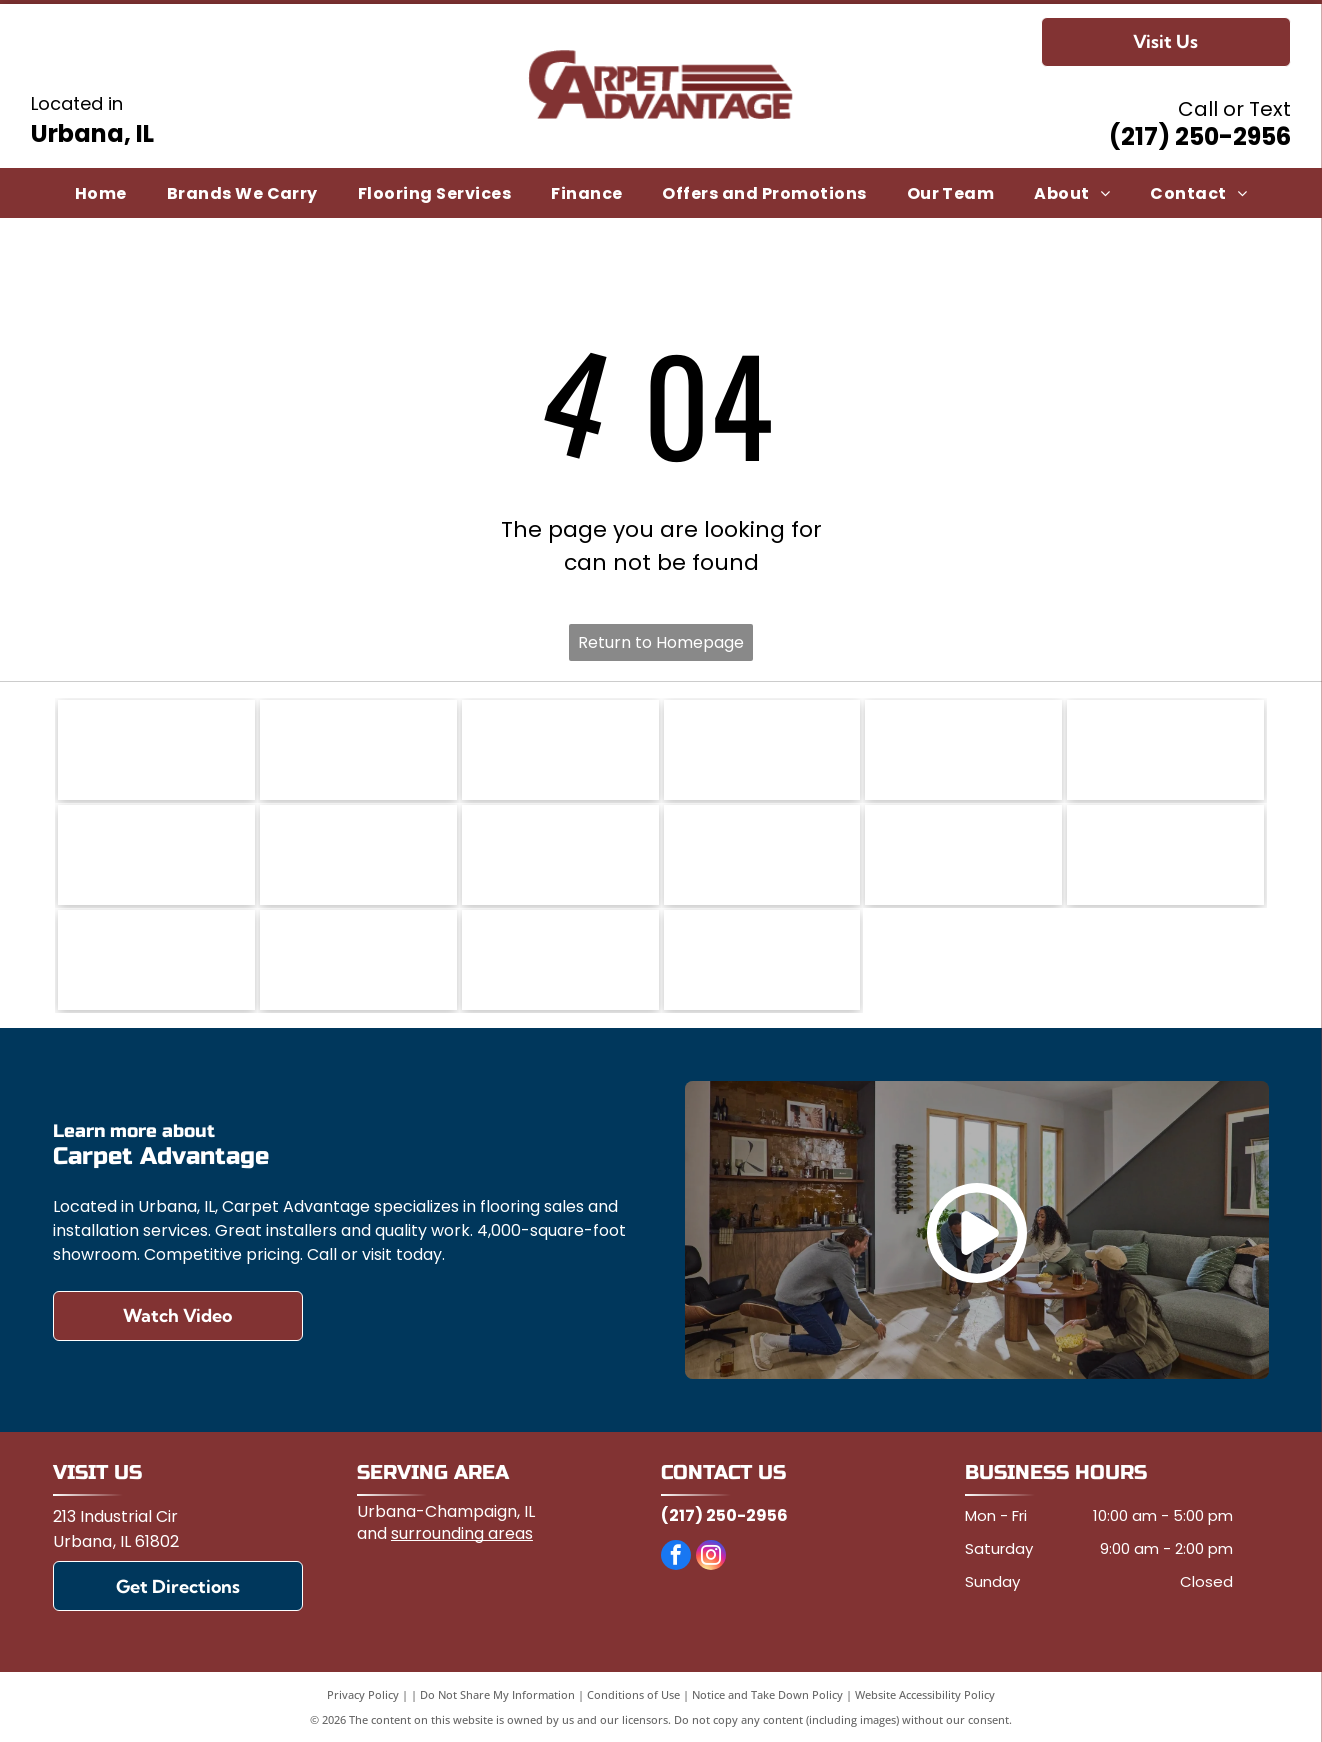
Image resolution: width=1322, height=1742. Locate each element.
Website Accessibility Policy (925, 1694)
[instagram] (711, 1557)
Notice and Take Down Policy (767, 1694)
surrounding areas (462, 1533)
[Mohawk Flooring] (1165, 855)
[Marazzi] (963, 855)
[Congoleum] (560, 750)
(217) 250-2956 (1200, 136)
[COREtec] (762, 750)
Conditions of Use (633, 1694)
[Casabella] (358, 750)
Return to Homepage (661, 642)
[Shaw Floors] (358, 960)
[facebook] (676, 1557)
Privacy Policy (363, 1694)
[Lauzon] (560, 855)
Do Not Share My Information (497, 1694)
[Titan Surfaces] (762, 960)
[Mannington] (762, 855)
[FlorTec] (358, 855)
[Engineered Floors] (156, 855)
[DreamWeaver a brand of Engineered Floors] (1165, 750)
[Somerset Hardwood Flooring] (560, 960)
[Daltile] (963, 750)
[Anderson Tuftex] (156, 750)
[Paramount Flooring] (156, 960)
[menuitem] (101, 192)
